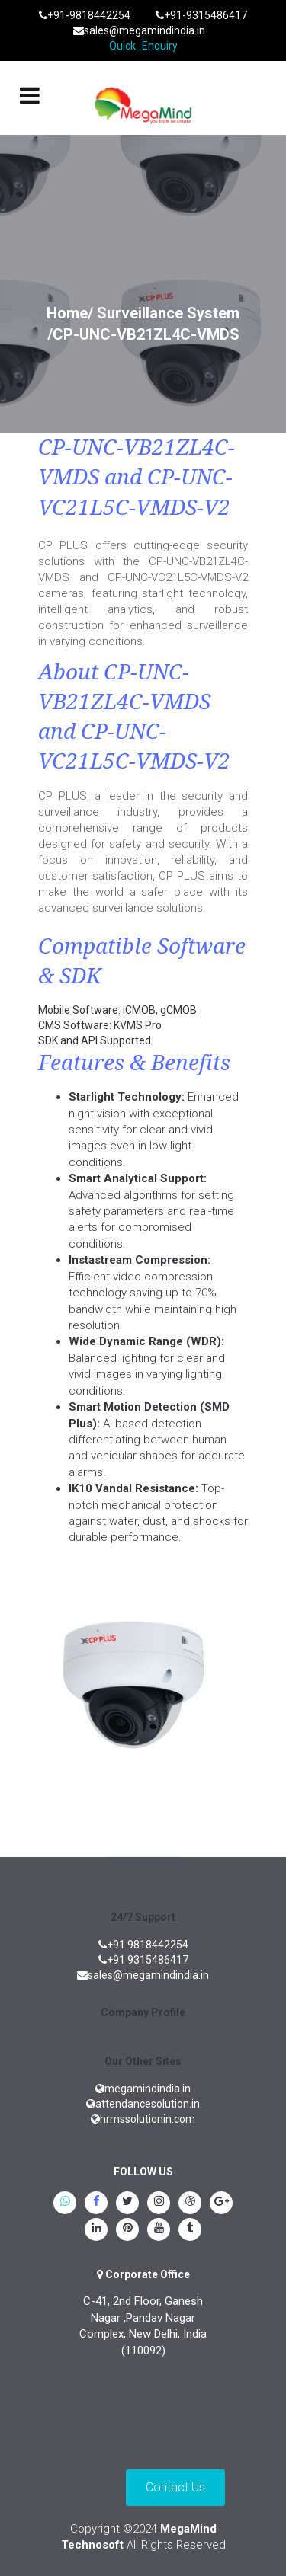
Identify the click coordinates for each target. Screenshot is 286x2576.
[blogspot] (189, 2203)
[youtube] (158, 2230)
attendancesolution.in (143, 2104)
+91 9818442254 (143, 1944)
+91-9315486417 (201, 15)
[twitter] (127, 2203)
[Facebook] (96, 2203)
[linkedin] (96, 2230)
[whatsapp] (64, 2203)
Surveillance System (168, 313)
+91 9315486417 (143, 1960)
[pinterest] (127, 2230)
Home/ (70, 313)
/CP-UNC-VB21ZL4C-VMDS (143, 334)
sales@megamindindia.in (139, 30)
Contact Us (175, 2487)
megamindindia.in (143, 2088)
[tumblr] (189, 2230)
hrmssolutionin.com (143, 2119)
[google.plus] (221, 2203)
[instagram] (158, 2203)
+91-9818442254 (84, 15)
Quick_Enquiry (143, 46)
